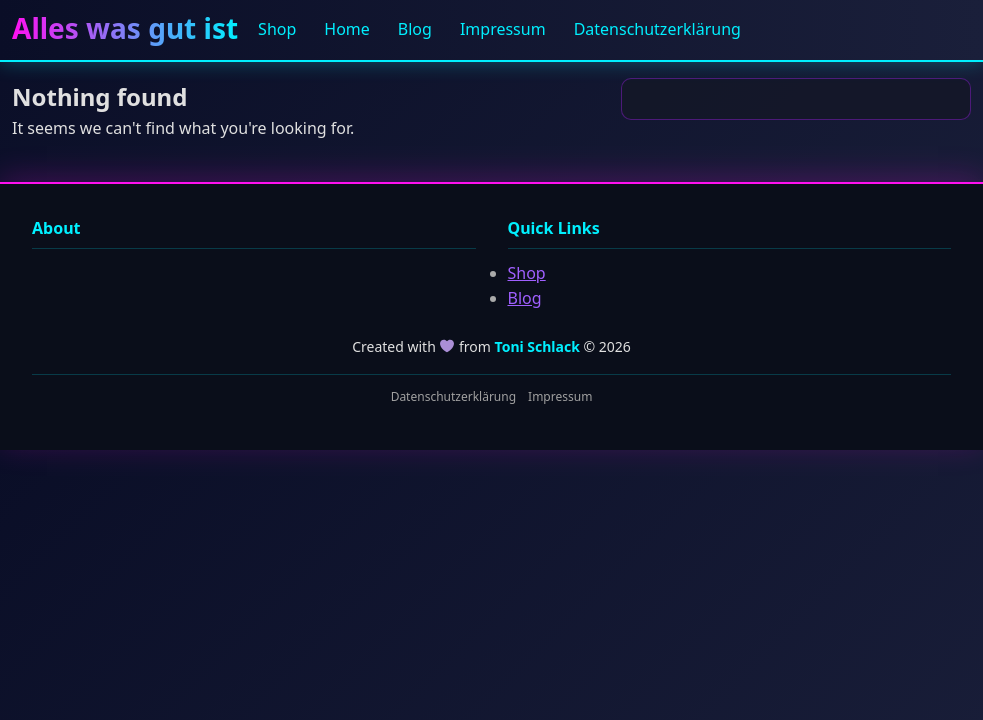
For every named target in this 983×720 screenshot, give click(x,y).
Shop (277, 29)
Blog (415, 29)
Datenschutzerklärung (657, 29)
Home (347, 29)
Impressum (503, 29)
